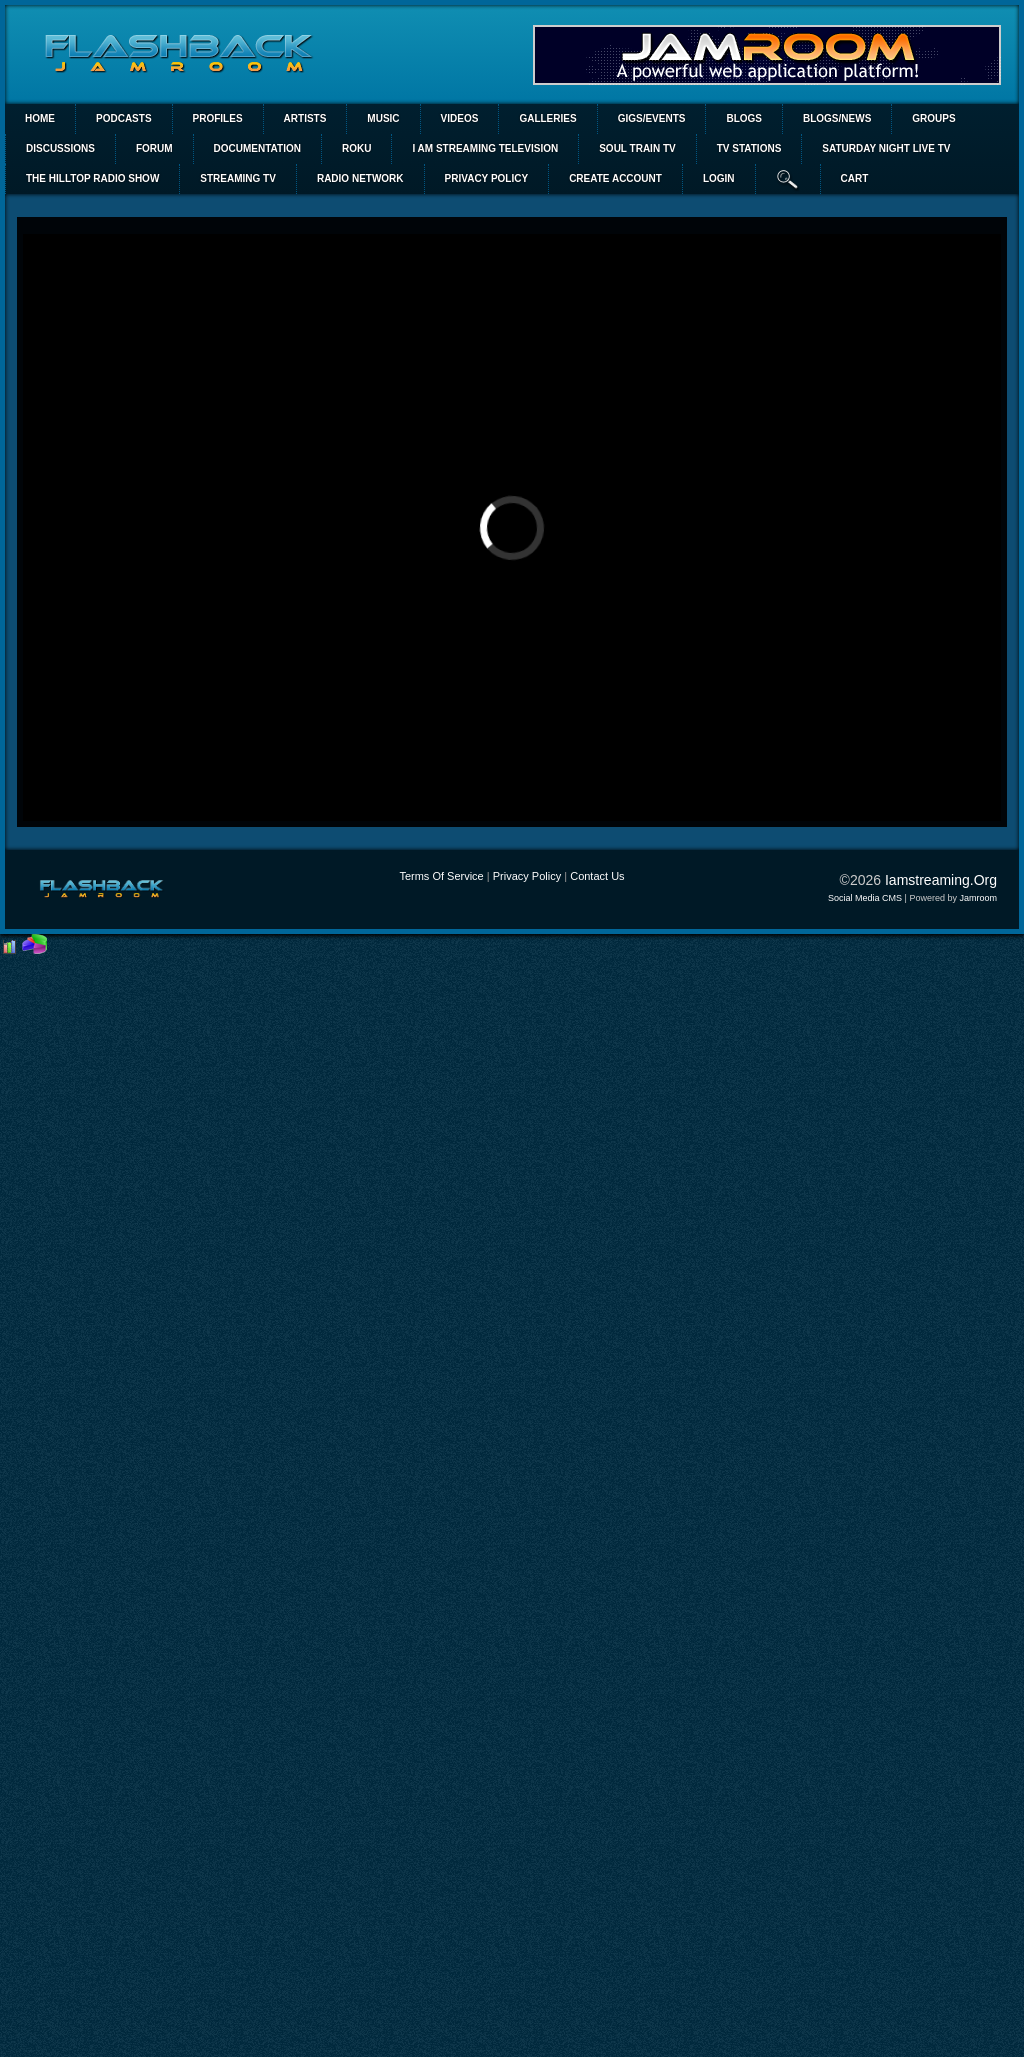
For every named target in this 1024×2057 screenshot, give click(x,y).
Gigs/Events (652, 118)
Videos (460, 118)
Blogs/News (837, 118)
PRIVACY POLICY (487, 178)
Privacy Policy (527, 876)
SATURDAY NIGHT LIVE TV (886, 148)
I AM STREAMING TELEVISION (485, 148)
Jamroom (978, 898)
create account (615, 178)
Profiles (218, 118)
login (719, 178)
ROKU (356, 148)
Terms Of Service (441, 876)
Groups (933, 118)
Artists (305, 118)
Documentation (257, 148)
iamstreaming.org (941, 880)
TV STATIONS (749, 148)
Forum (154, 148)
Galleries (547, 118)
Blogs (744, 118)
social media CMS (865, 898)
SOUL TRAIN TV (637, 148)
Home (40, 118)
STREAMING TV (238, 178)
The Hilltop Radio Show (92, 178)
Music (383, 118)
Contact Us (597, 876)
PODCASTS (124, 118)
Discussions (60, 148)
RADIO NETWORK (360, 178)
